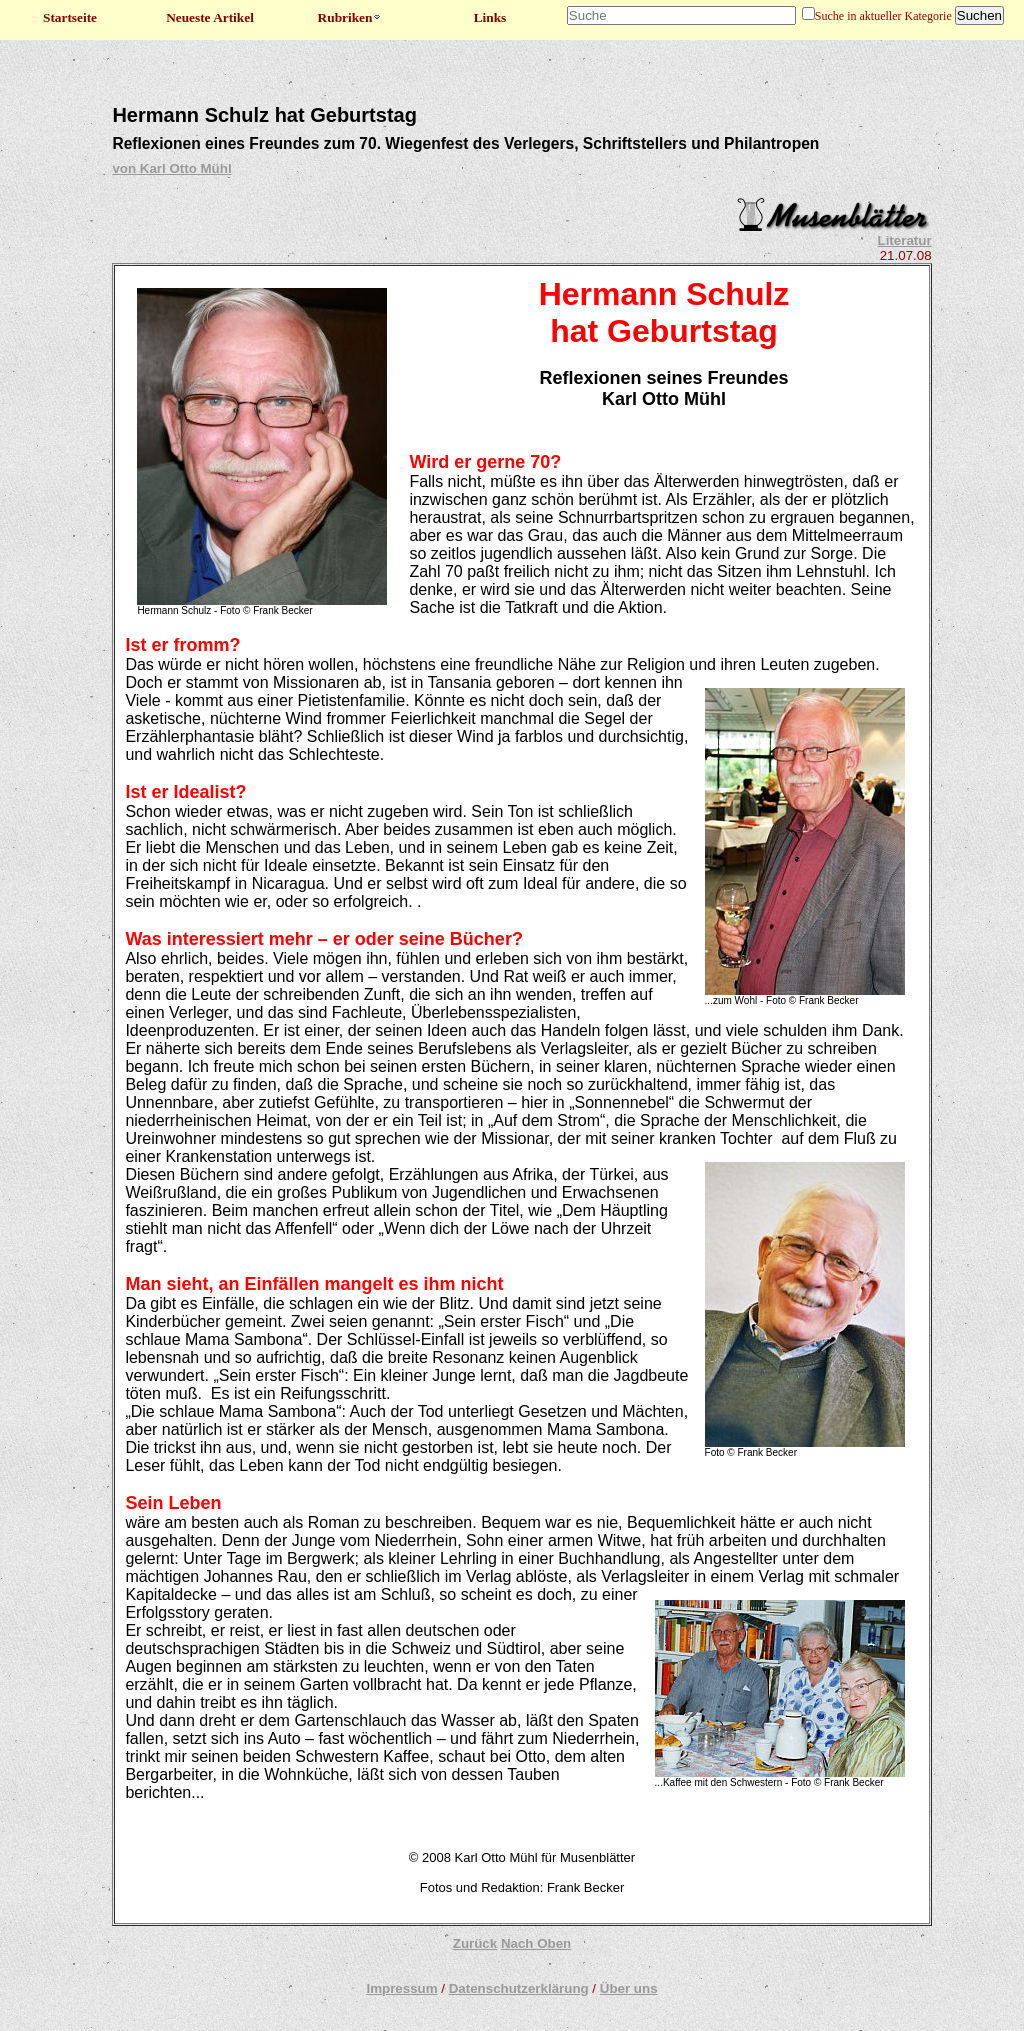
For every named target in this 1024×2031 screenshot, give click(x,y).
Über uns (629, 1988)
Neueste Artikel (210, 17)
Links (490, 17)
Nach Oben (536, 1943)
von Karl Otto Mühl (171, 168)
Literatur (905, 240)
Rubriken (350, 17)
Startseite (70, 17)
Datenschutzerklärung (519, 1988)
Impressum (401, 1988)
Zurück (475, 1943)
